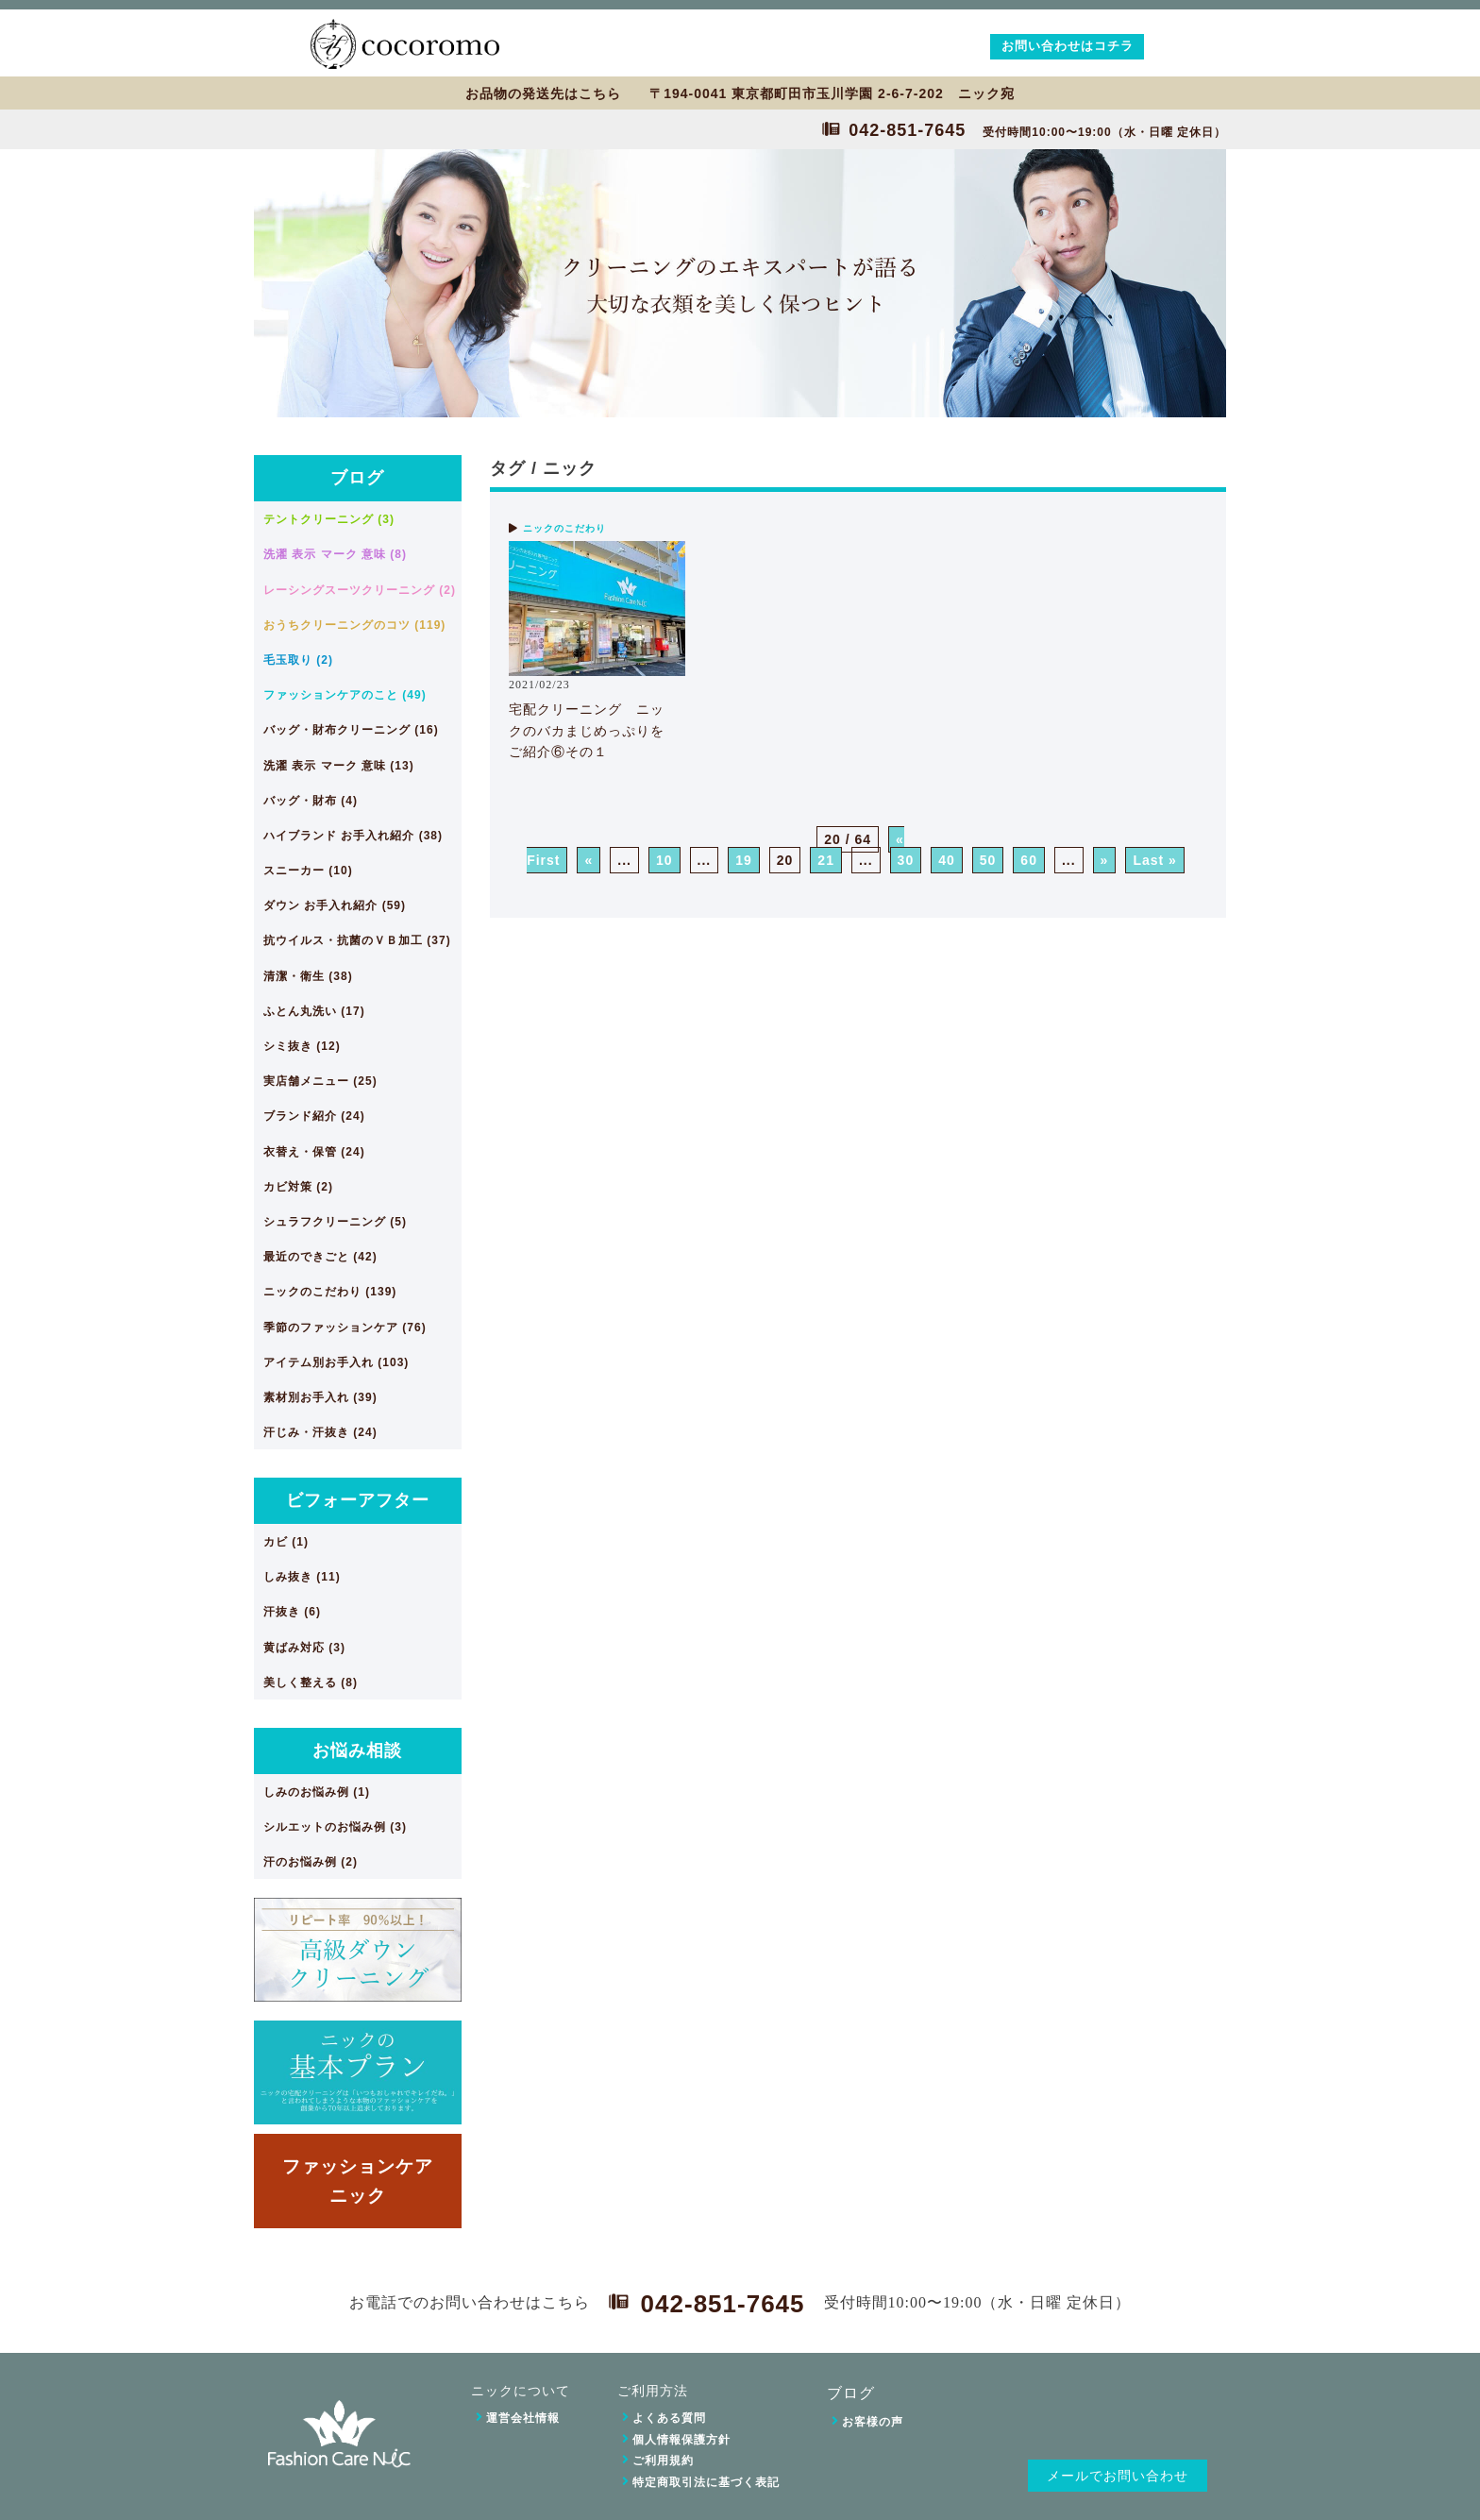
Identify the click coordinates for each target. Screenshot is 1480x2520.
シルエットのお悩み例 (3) (335, 1827)
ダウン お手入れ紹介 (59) (334, 905)
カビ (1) (286, 1541)
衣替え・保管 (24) (314, 1152)
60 (1028, 860)
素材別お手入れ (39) (320, 1397)
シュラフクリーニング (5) (335, 1221)
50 (988, 860)
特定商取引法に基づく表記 (706, 2482)
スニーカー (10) (308, 870)
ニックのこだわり (564, 528)
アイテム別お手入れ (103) (336, 1362)
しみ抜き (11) (302, 1576)
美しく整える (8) (310, 1682)
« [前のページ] (588, 860)
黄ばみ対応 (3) (304, 1647)
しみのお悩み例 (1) (316, 1792)
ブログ (357, 477)
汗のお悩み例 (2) (310, 1862)
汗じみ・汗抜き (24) (320, 1432)
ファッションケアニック (357, 2180)
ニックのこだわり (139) (329, 1291)
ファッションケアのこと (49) (345, 695)
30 (906, 860)
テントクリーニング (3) (329, 519)
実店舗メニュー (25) (320, 1081)
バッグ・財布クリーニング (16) (351, 729)
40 (946, 860)
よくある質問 (669, 2418)
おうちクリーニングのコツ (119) (354, 625)
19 (743, 860)
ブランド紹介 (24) (314, 1116)
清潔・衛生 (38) (308, 976)
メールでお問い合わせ (1117, 2476)
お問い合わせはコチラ (1067, 46)
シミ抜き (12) (302, 1046)
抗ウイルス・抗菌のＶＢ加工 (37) (357, 940)
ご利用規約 (663, 2460)
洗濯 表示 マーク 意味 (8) (335, 554)
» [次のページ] (1105, 860)
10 (664, 860)
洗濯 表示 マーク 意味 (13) (338, 765)
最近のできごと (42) (320, 1256)
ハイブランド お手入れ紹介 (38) (353, 835)
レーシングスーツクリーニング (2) (359, 590)
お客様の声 (872, 2421)
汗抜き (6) (292, 1611)
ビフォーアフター (357, 1500)
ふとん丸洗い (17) (314, 1011)
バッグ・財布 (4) (310, 800)
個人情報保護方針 (681, 2439)
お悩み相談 (357, 1750)
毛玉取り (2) (298, 660)
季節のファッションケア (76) (345, 1327)
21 (825, 860)
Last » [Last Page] (1154, 860)
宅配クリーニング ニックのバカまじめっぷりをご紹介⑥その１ (586, 730)
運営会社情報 (523, 2418)
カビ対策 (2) (298, 1186)
